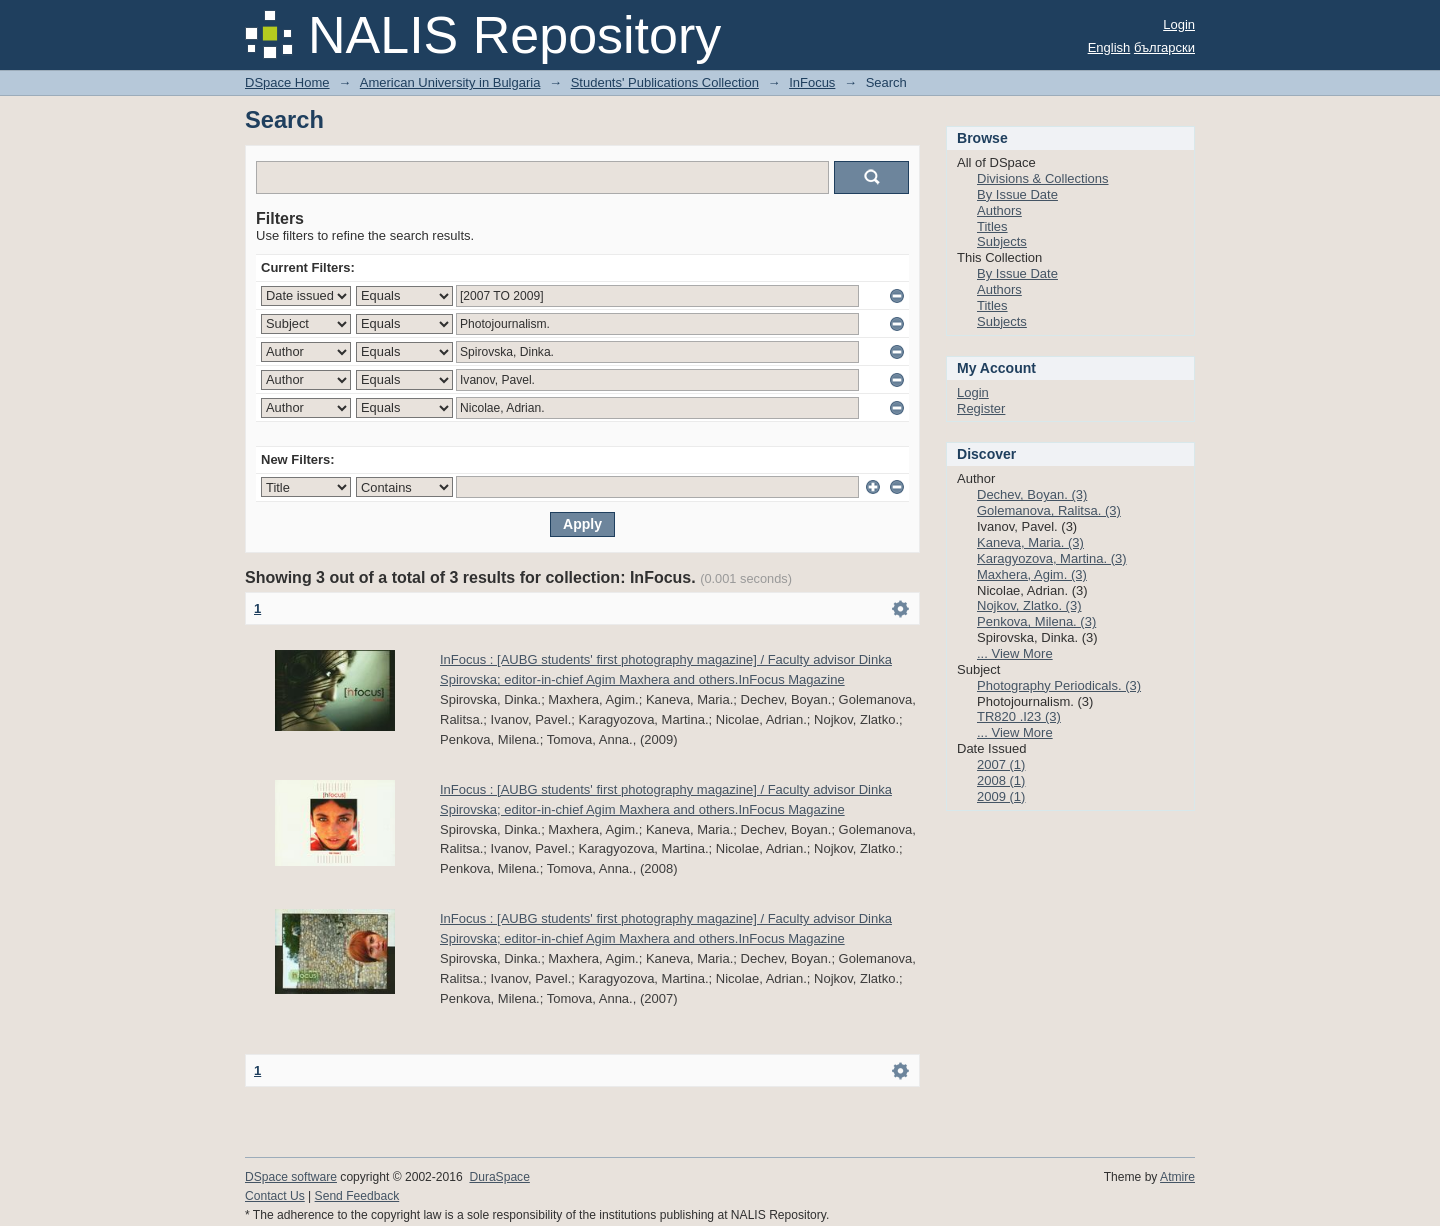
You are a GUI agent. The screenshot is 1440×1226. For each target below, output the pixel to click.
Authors (999, 210)
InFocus (812, 82)
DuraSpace (499, 1177)
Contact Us (275, 1196)
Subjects (1002, 241)
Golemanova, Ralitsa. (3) (1049, 510)
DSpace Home (287, 82)
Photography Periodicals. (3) (1059, 685)
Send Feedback (357, 1196)
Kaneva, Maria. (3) (1030, 542)
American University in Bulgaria (450, 82)
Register (981, 408)
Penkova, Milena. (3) (1036, 621)
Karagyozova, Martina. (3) (1052, 558)
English (1109, 47)
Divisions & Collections (1043, 178)
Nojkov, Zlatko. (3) (1029, 605)
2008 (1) (1001, 780)
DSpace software (291, 1177)
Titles (992, 226)
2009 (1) (1001, 796)
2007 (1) (1001, 764)
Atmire (1177, 1177)
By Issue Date (1017, 194)
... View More (1015, 653)
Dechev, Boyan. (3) (1032, 494)
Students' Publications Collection (665, 82)
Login (1179, 24)
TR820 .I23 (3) (1019, 716)
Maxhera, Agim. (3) (1032, 574)
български (1164, 47)
